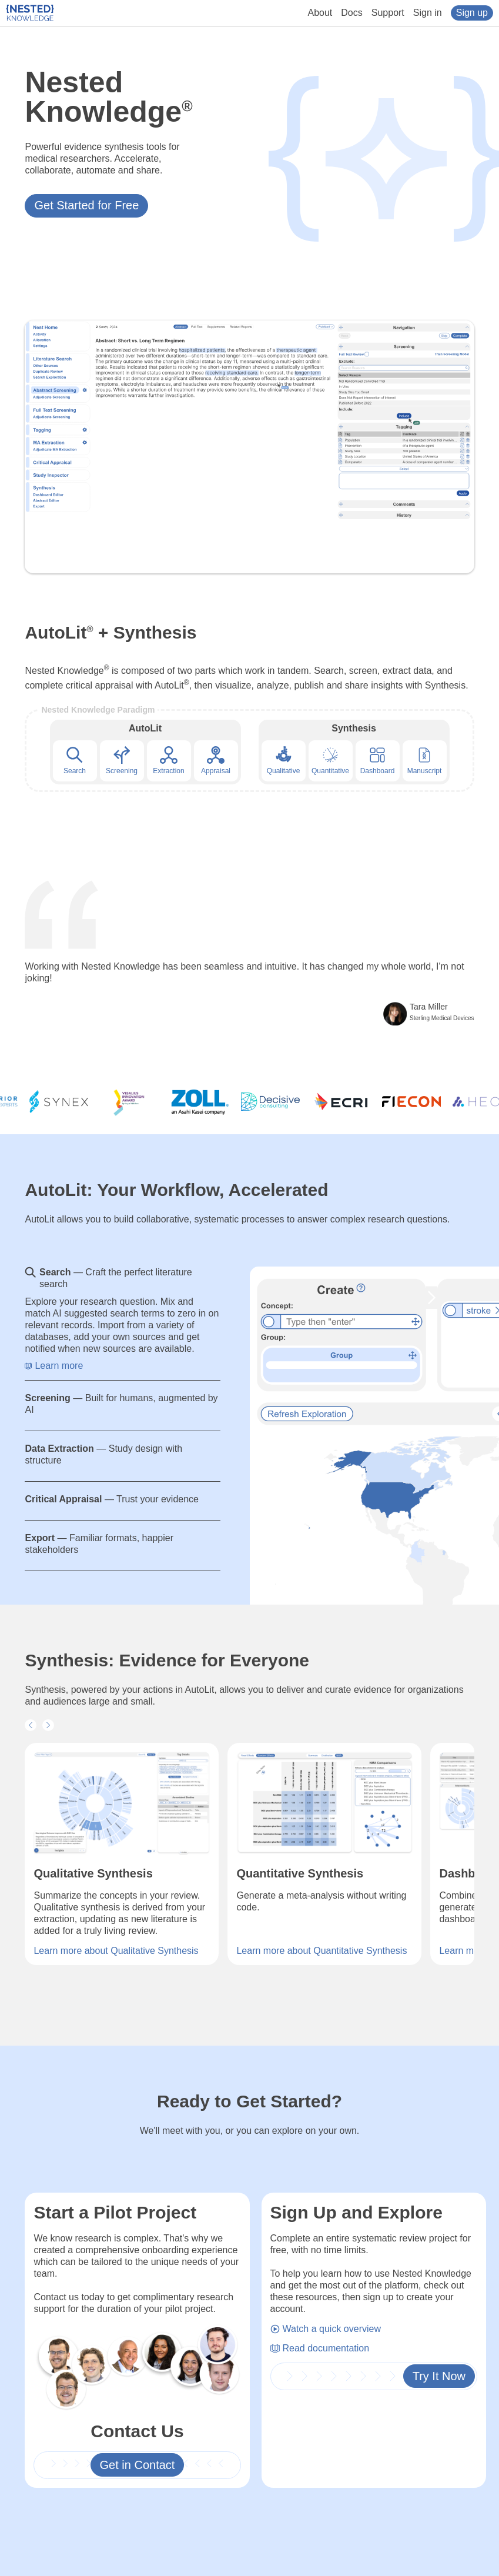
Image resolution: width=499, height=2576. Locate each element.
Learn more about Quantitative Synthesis (321, 1951)
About (320, 13)
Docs (351, 13)
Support (387, 13)
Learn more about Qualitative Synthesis (116, 1951)
